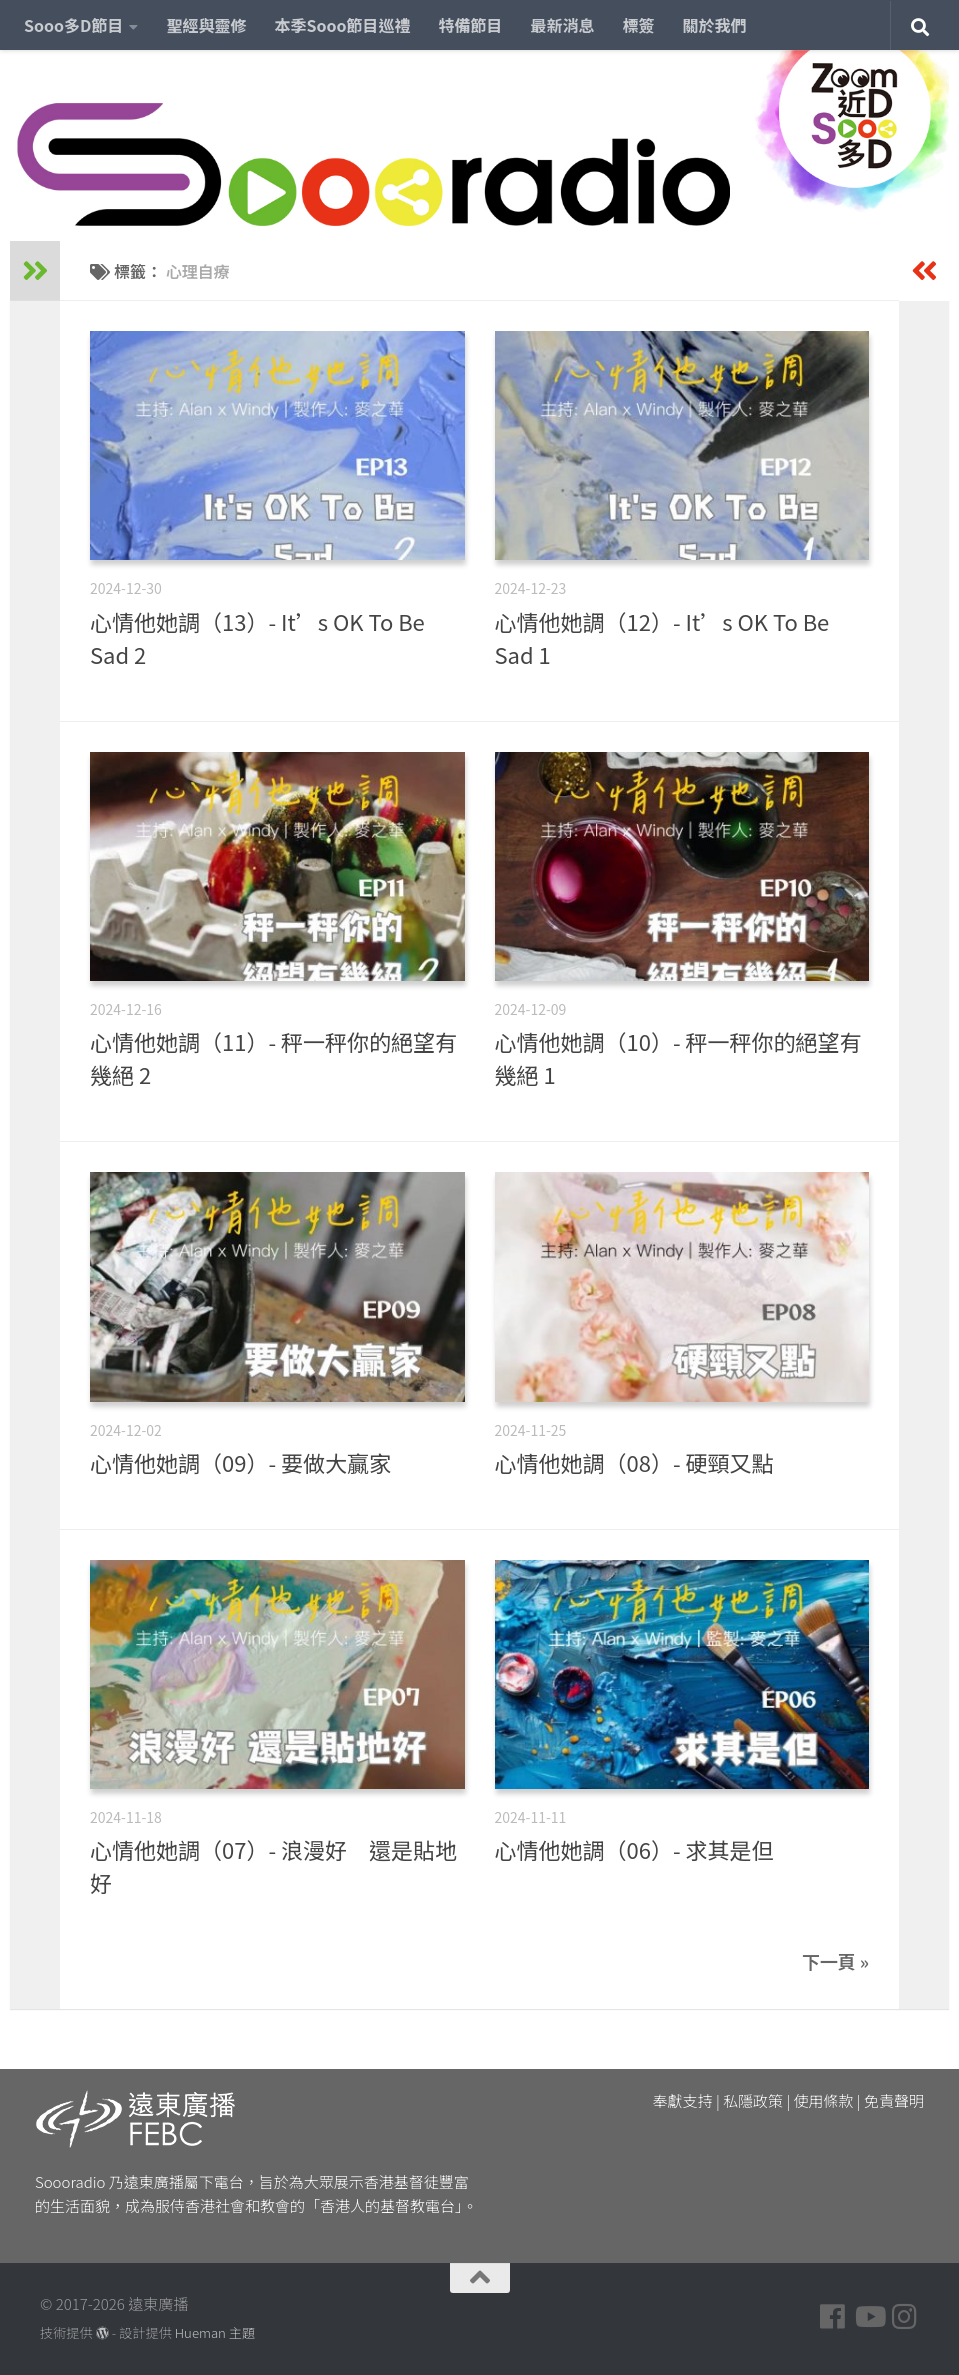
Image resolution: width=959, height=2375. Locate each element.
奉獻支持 (683, 2100)
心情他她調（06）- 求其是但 (634, 1849)
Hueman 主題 (215, 2332)
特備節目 (471, 25)
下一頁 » (835, 1961)
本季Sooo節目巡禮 (342, 25)
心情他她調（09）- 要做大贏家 (240, 1462)
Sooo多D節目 (73, 25)
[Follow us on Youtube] (869, 2317)
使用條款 (824, 2100)
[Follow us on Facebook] (833, 2317)
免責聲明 (894, 2100)
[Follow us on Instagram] (905, 2317)
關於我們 (715, 25)
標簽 (639, 25)
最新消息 (563, 25)
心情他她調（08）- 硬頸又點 (634, 1462)
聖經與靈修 (206, 25)
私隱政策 (753, 2100)
